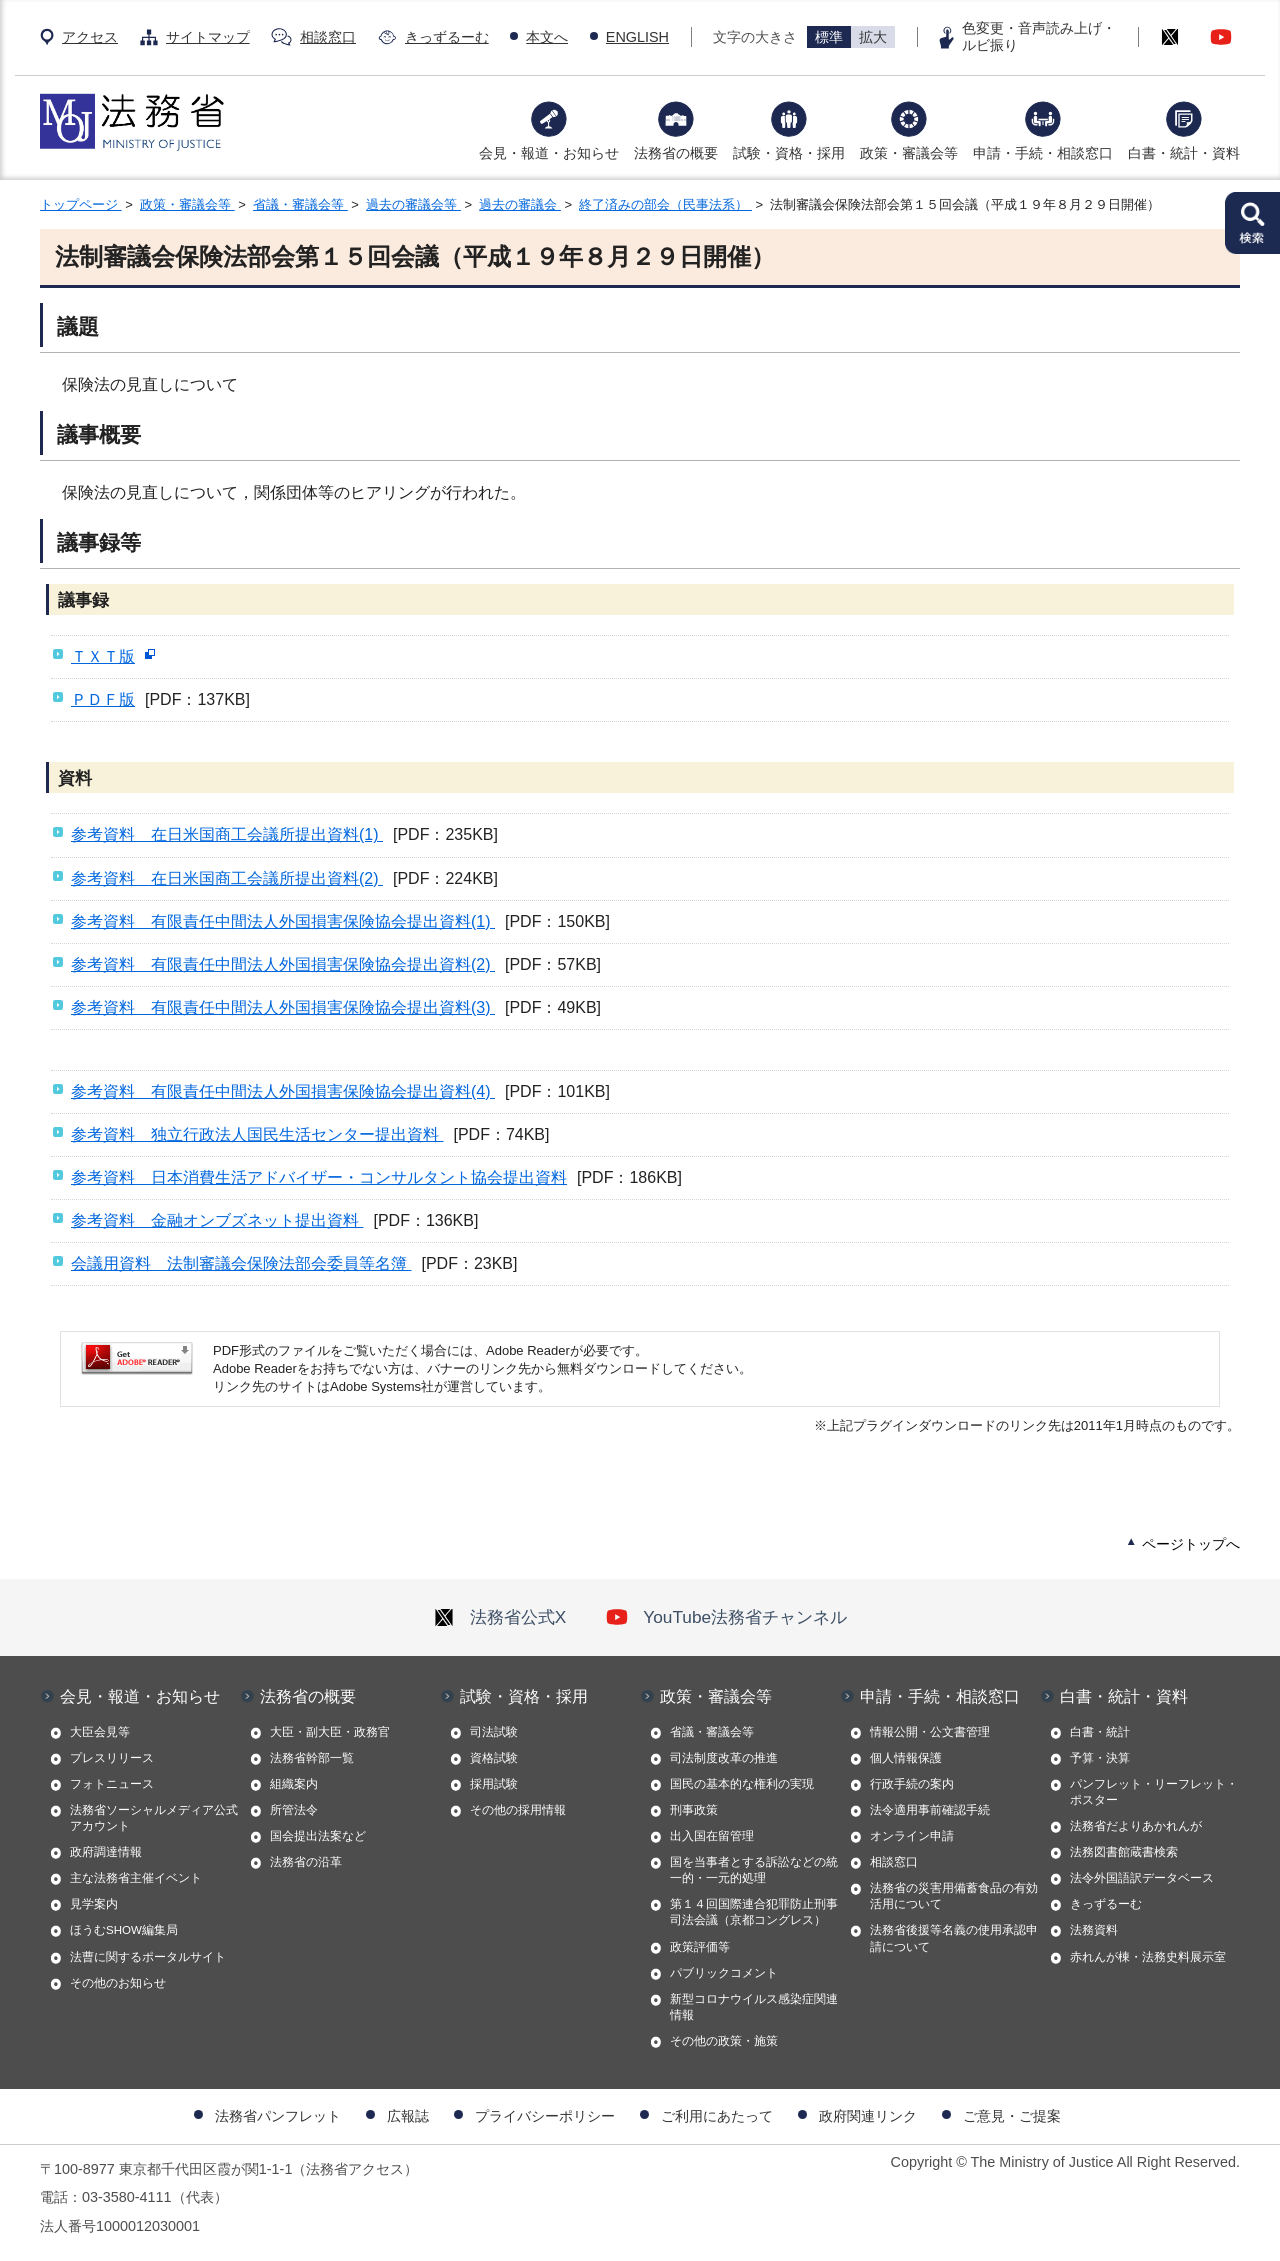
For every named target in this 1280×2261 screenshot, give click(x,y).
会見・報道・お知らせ (549, 153)
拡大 (873, 37)
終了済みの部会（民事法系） (665, 204)
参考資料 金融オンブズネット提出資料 (217, 1220)
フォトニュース (112, 1784)
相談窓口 (328, 37)
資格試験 (494, 1758)
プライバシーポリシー (545, 2116)
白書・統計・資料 (1184, 153)
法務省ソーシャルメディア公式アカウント (154, 1818)
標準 (829, 37)
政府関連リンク (868, 2116)
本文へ (547, 37)
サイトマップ (208, 37)
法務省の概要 (676, 153)
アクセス (90, 37)
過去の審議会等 (413, 204)
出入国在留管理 (712, 1836)
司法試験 (494, 1732)
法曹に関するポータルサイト (148, 1957)
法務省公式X (500, 1617)
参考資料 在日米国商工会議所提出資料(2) (227, 878)
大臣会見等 (100, 1732)
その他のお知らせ (118, 1983)
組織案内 (294, 1784)
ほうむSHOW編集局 (124, 1930)
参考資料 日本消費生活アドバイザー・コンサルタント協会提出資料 (319, 1177)
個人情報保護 (906, 1758)
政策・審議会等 (909, 153)
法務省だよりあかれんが (1136, 1826)
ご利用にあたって (717, 2116)
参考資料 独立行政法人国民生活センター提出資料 (257, 1134)
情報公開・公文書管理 (930, 1732)
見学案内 (94, 1904)
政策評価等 (700, 1947)
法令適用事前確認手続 (930, 1810)
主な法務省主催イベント (136, 1878)
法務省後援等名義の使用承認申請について (954, 1938)
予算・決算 (1100, 1758)
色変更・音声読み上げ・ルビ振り (1039, 36)
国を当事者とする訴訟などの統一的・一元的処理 (754, 1870)
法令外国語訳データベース (1142, 1878)
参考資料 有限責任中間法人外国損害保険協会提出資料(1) (283, 921)
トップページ (81, 204)
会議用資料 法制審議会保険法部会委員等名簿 (241, 1263)
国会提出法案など (318, 1836)
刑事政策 (694, 1810)
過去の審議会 (520, 204)
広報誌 (408, 2116)
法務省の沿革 (306, 1862)
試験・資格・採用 (789, 153)
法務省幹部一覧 (312, 1758)
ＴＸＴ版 (103, 656)
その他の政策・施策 (724, 2041)
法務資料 (1094, 1930)
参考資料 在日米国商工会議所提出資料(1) (227, 834)
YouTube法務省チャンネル (726, 1617)
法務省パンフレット (278, 2116)
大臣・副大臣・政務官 (330, 1732)
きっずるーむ (447, 37)
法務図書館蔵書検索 (1124, 1852)
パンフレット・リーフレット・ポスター (1154, 1792)
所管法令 (294, 1810)
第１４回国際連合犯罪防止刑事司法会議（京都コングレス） (754, 1912)
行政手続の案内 (912, 1784)
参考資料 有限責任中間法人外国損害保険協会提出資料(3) (283, 1007)
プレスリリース (112, 1758)
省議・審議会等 (300, 204)
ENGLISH (637, 37)
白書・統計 (1100, 1732)
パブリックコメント (724, 1973)
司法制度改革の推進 (724, 1758)
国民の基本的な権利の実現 (742, 1784)
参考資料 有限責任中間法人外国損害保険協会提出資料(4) (283, 1091)
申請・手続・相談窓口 (1043, 153)
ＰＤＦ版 (103, 699)
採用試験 (494, 1784)
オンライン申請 (912, 1836)
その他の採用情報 (518, 1810)
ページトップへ (1191, 1544)
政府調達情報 (106, 1852)
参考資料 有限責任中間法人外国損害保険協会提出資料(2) (283, 964)
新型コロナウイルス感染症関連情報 (754, 2007)
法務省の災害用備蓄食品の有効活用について (954, 1896)
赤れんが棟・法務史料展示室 (1148, 1957)
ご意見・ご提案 (1012, 2116)
